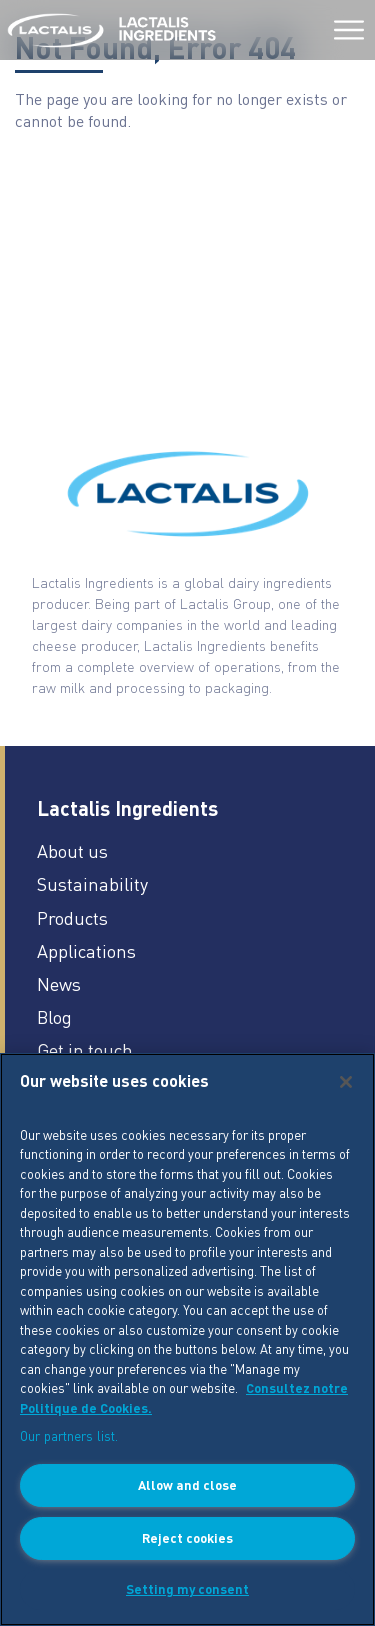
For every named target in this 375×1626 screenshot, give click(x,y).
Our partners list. (69, 1435)
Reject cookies (187, 1537)
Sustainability (92, 883)
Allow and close (187, 1484)
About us (72, 850)
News (59, 983)
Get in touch (85, 1049)
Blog (54, 1016)
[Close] (346, 1082)
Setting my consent (187, 1588)
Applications (86, 950)
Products (72, 917)
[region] (187, 1339)
